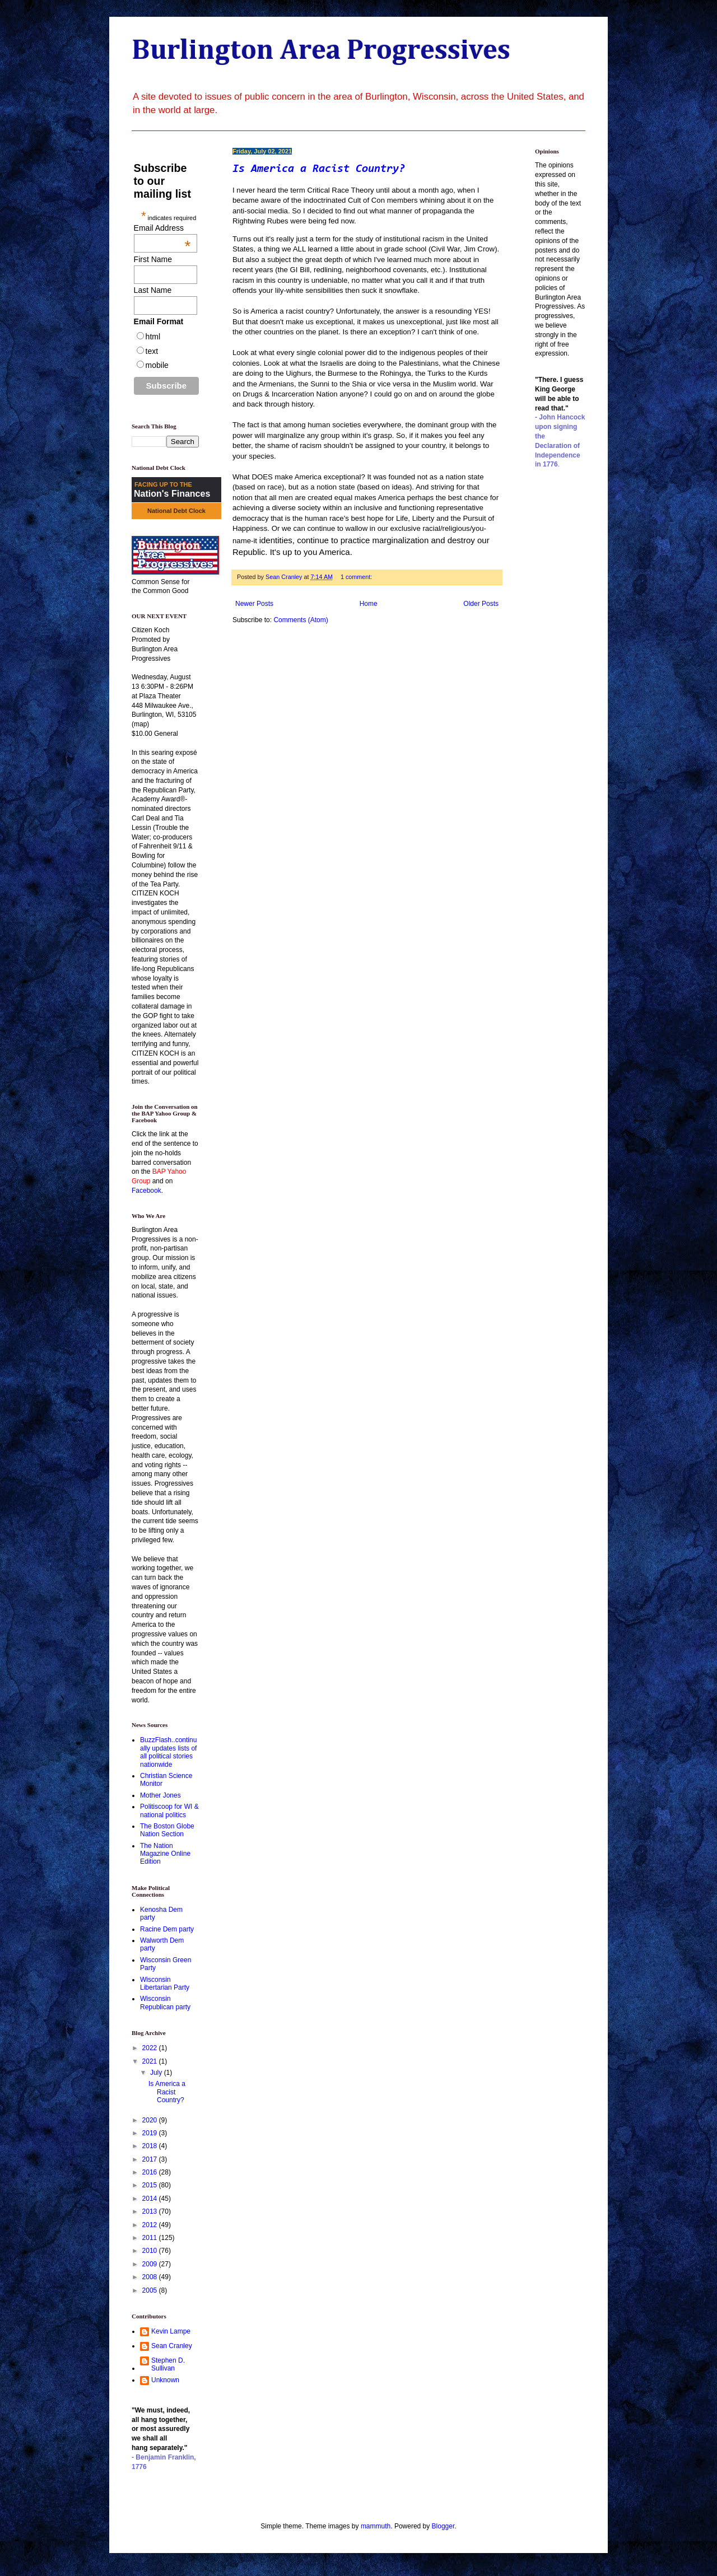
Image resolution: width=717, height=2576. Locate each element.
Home (369, 604)
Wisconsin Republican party (165, 2002)
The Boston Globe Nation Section (167, 1830)
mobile (157, 365)
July (157, 2072)
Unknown (165, 2380)
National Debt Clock (176, 510)
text (152, 351)
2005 (150, 2290)
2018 (150, 2146)
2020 (150, 2120)
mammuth (375, 2526)
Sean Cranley (171, 2346)
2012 (150, 2225)
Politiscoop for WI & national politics (169, 1810)
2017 (150, 2159)
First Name (153, 259)
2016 (150, 2172)
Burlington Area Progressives (321, 51)
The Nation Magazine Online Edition (165, 1854)
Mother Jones (160, 1795)
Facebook (146, 1190)
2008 (150, 2277)
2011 (150, 2238)
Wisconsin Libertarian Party (164, 1983)
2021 (150, 2061)
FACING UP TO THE (163, 484)
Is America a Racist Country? (318, 169)
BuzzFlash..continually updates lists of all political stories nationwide (168, 1752)
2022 (150, 2048)
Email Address (162, 227)
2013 (150, 2211)
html (153, 336)
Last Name (153, 290)
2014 (150, 2198)
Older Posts (481, 604)
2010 (150, 2251)
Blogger (443, 2526)
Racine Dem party (167, 1929)
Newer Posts (254, 604)
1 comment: (357, 576)
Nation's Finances (172, 493)
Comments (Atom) (300, 620)
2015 (150, 2185)
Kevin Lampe (170, 2331)
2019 (150, 2133)
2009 (150, 2264)
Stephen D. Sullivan (168, 2364)
